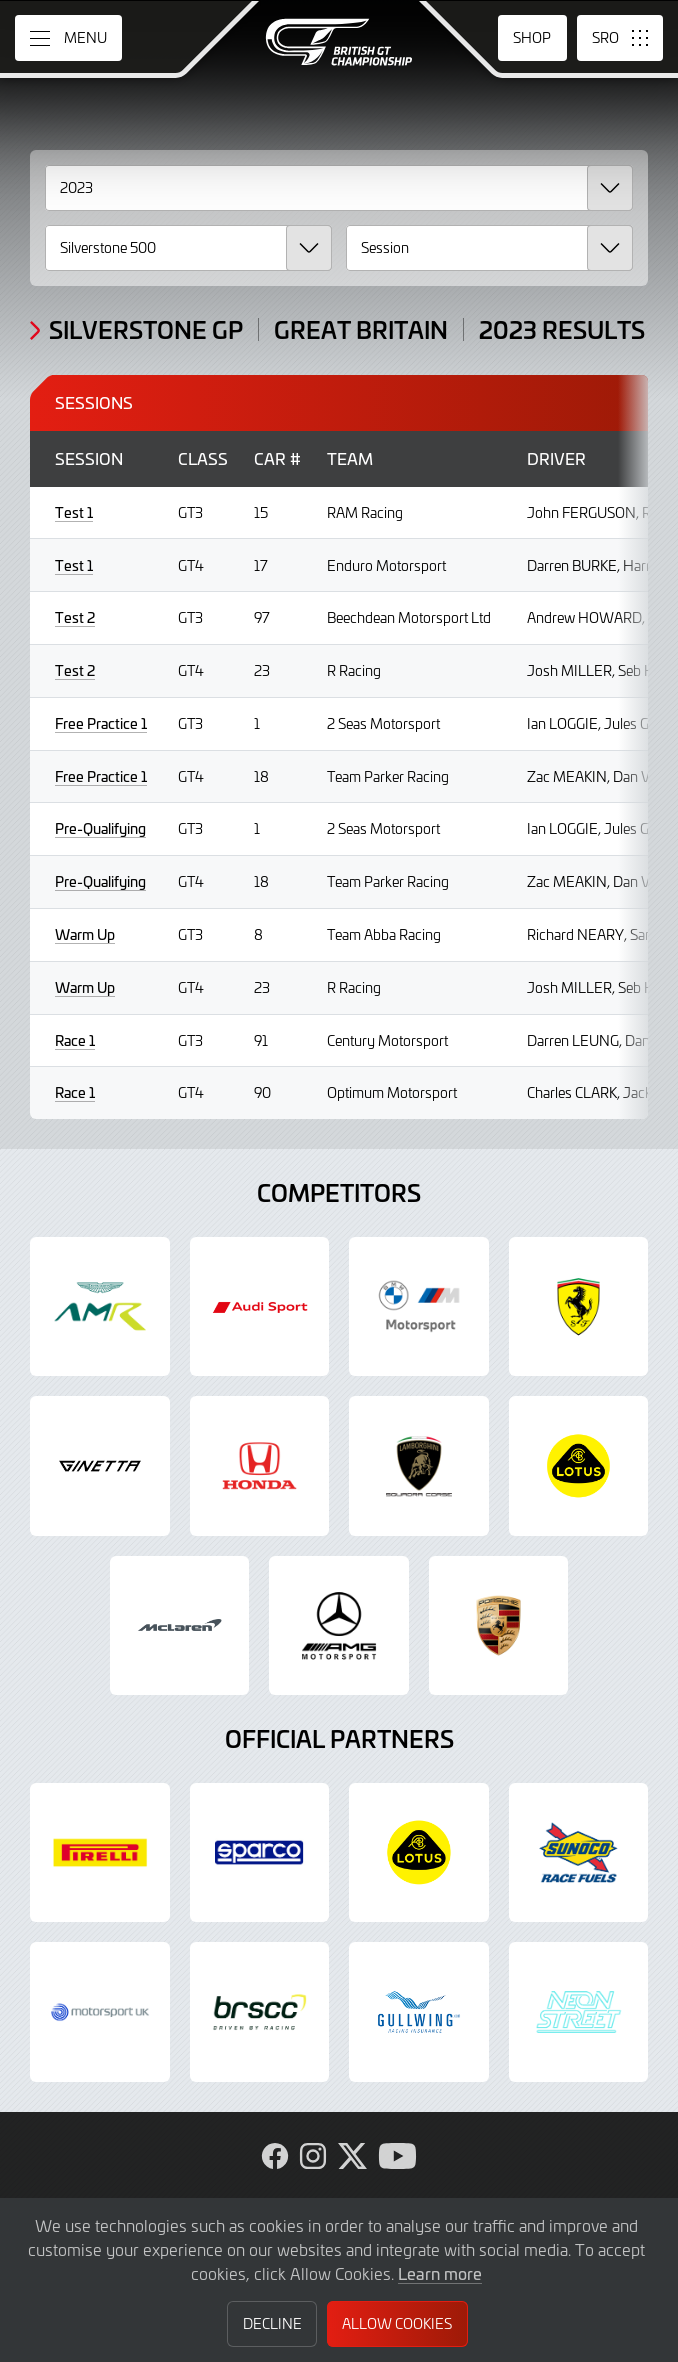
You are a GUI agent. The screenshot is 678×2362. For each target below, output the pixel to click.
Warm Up (85, 934)
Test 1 (74, 512)
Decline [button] (272, 2323)
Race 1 (75, 1040)
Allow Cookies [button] (397, 2323)
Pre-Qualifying (100, 828)
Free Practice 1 (101, 723)
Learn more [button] (440, 2273)
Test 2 (75, 617)
